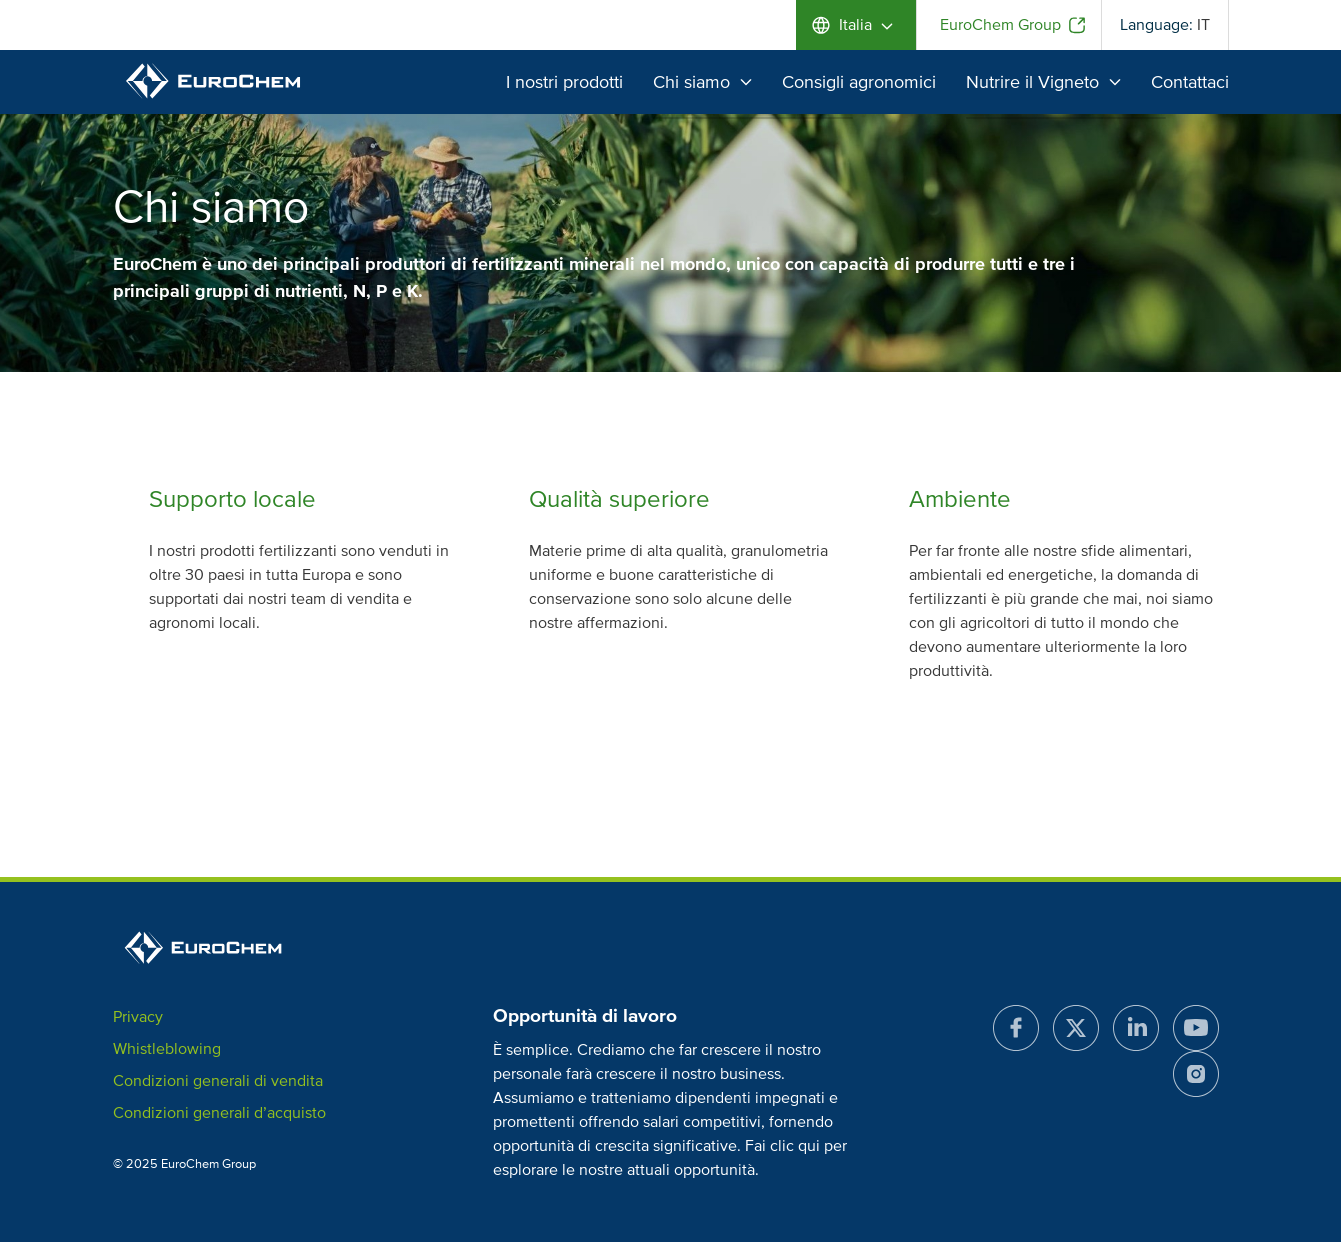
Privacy (138, 1017)
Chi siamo (702, 82)
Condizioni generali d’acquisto (219, 1113)
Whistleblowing (167, 1049)
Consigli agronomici (859, 82)
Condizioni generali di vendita (218, 1081)
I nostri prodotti (564, 82)
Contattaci (1190, 82)
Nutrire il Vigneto (1043, 82)
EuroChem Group (1000, 25)
